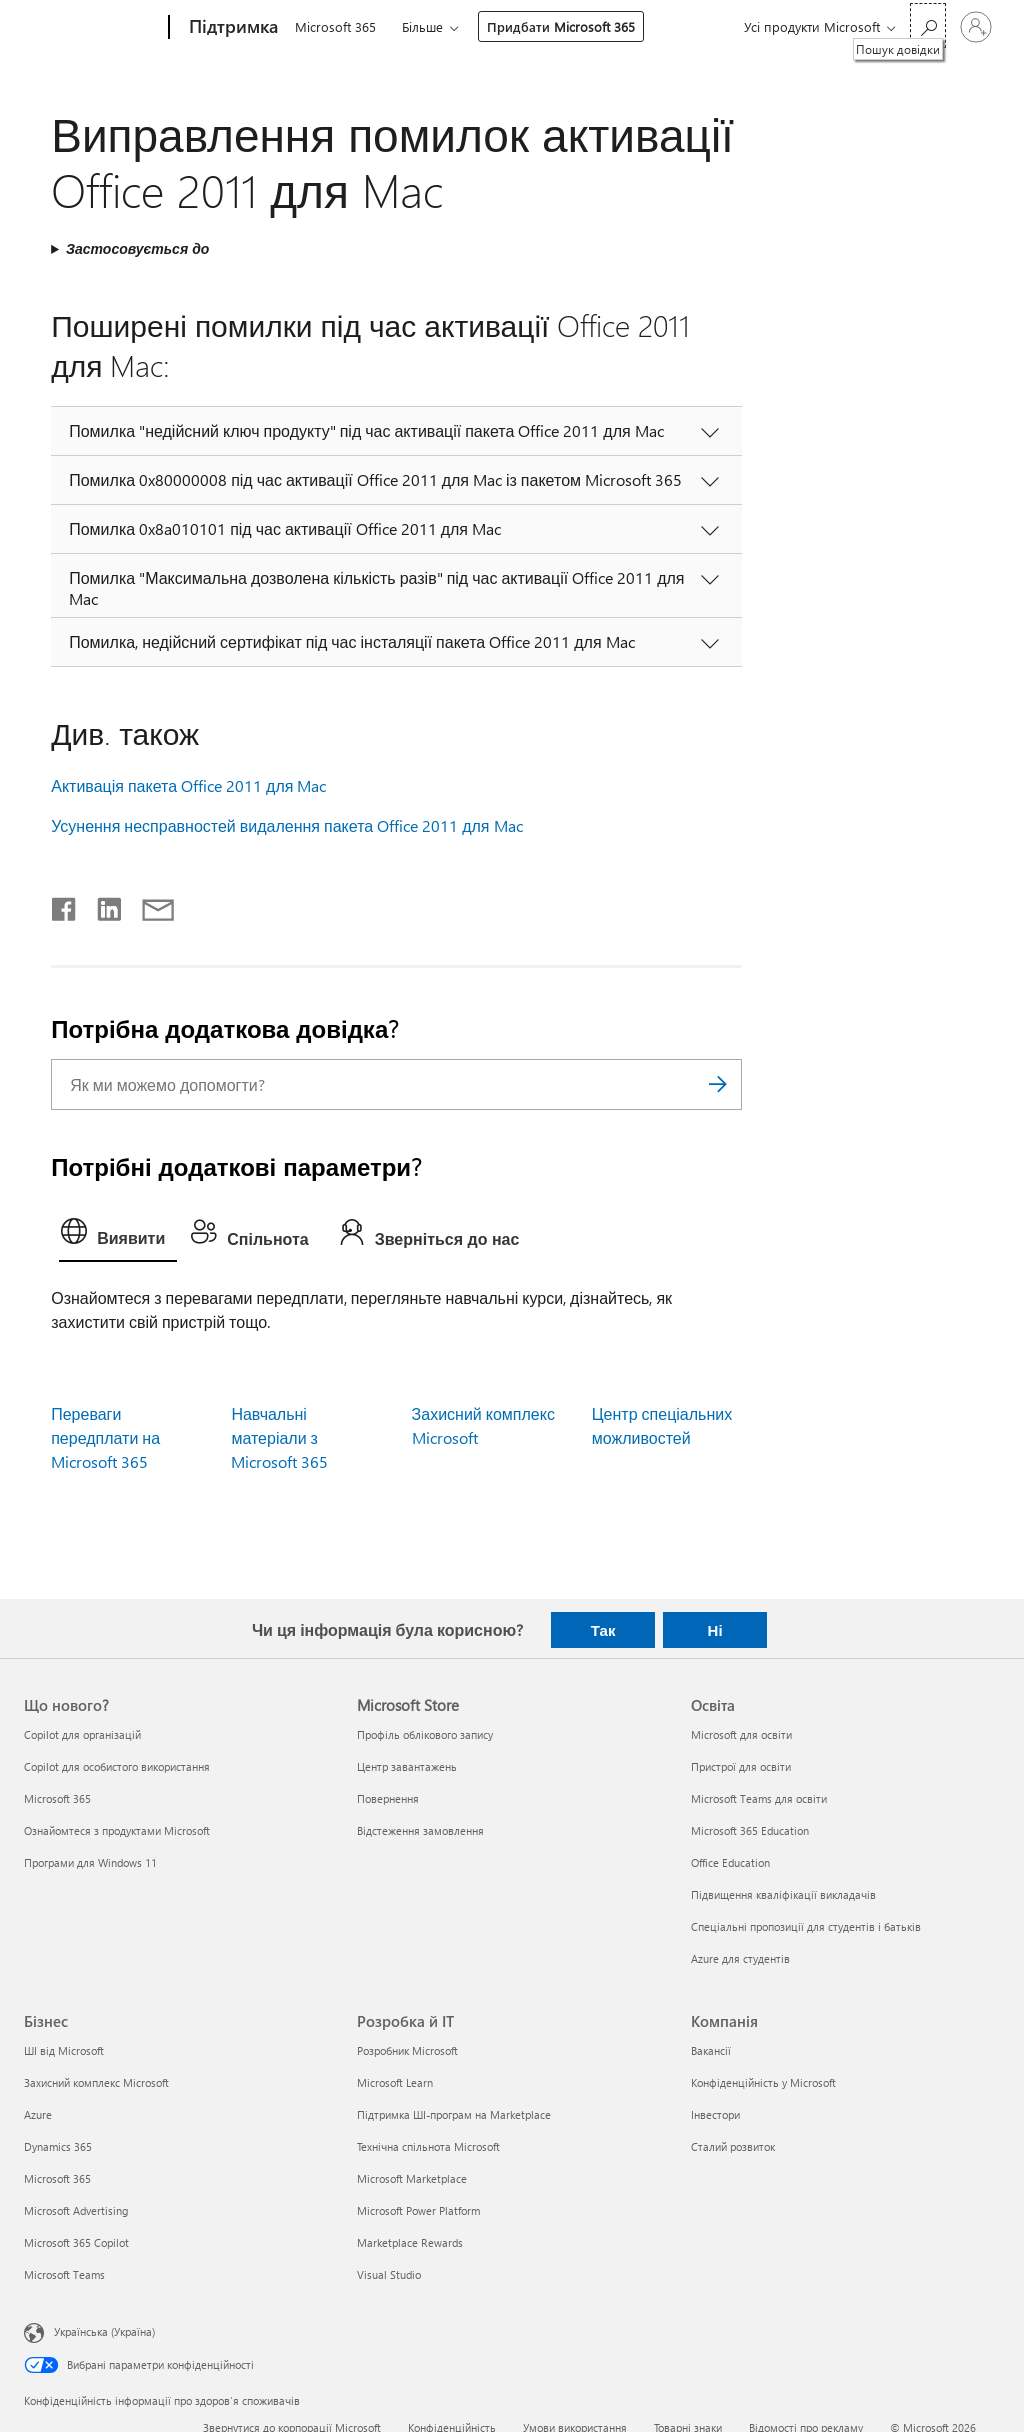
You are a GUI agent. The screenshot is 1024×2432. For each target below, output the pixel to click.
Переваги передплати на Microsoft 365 (105, 1437)
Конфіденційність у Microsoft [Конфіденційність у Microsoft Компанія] (763, 2082)
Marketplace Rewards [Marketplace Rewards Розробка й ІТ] (410, 2242)
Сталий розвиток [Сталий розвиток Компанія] (733, 2146)
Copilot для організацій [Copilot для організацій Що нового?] (82, 1734)
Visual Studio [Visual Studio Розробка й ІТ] (389, 2274)
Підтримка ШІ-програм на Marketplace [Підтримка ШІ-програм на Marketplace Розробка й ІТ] (454, 2114)
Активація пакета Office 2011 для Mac (188, 785)
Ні (715, 1630)
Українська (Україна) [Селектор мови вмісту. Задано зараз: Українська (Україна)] (104, 2331)
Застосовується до (137, 248)
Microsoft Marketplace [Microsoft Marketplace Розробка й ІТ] (412, 2178)
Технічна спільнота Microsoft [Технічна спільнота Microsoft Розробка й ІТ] (428, 2146)
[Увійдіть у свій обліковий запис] (976, 27)
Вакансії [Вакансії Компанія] (711, 2050)
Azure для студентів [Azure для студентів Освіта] (740, 1958)
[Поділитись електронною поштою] (149, 905)
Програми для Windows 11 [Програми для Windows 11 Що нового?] (90, 1862)
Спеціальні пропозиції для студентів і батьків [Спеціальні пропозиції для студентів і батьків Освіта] (806, 1926)
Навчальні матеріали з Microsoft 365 (279, 1437)
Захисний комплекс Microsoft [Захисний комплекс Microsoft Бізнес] (96, 2082)
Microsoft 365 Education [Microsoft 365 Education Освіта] (750, 1830)
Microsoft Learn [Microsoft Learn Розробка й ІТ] (395, 2082)
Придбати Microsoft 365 (561, 26)
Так (603, 1630)
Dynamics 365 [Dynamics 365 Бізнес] (58, 2146)
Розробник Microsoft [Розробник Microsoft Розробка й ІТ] (407, 2050)
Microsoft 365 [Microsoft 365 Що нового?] (57, 1798)
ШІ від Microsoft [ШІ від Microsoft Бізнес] (64, 2050)
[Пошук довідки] (928, 25)
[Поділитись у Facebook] (65, 905)
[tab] (118, 1236)
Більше (422, 26)
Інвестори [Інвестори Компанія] (715, 2114)
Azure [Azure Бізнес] (38, 2114)
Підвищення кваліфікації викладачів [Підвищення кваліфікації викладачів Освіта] (783, 1894)
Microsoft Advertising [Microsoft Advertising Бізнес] (76, 2210)
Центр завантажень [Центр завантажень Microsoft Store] (407, 1766)
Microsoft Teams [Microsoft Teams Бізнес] (64, 2274)
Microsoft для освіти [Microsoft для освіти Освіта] (741, 1734)
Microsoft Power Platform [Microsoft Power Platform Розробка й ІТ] (418, 2210)
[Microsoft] (92, 28)
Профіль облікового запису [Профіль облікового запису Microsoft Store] (425, 1734)
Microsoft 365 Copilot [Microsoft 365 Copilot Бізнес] (76, 2242)
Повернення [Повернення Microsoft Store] (388, 1798)
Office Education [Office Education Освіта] (730, 1862)
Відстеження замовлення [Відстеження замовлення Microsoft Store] (420, 1830)
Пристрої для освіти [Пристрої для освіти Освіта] (741, 1766)
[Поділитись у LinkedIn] (101, 905)
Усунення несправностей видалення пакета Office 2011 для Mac (286, 825)
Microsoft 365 (335, 26)
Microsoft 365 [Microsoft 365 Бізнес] (57, 2178)
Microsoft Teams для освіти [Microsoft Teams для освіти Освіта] (759, 1798)
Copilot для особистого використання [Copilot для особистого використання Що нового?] (117, 1766)
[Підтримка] (231, 28)
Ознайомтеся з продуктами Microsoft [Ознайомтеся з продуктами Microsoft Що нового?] (117, 1830)
